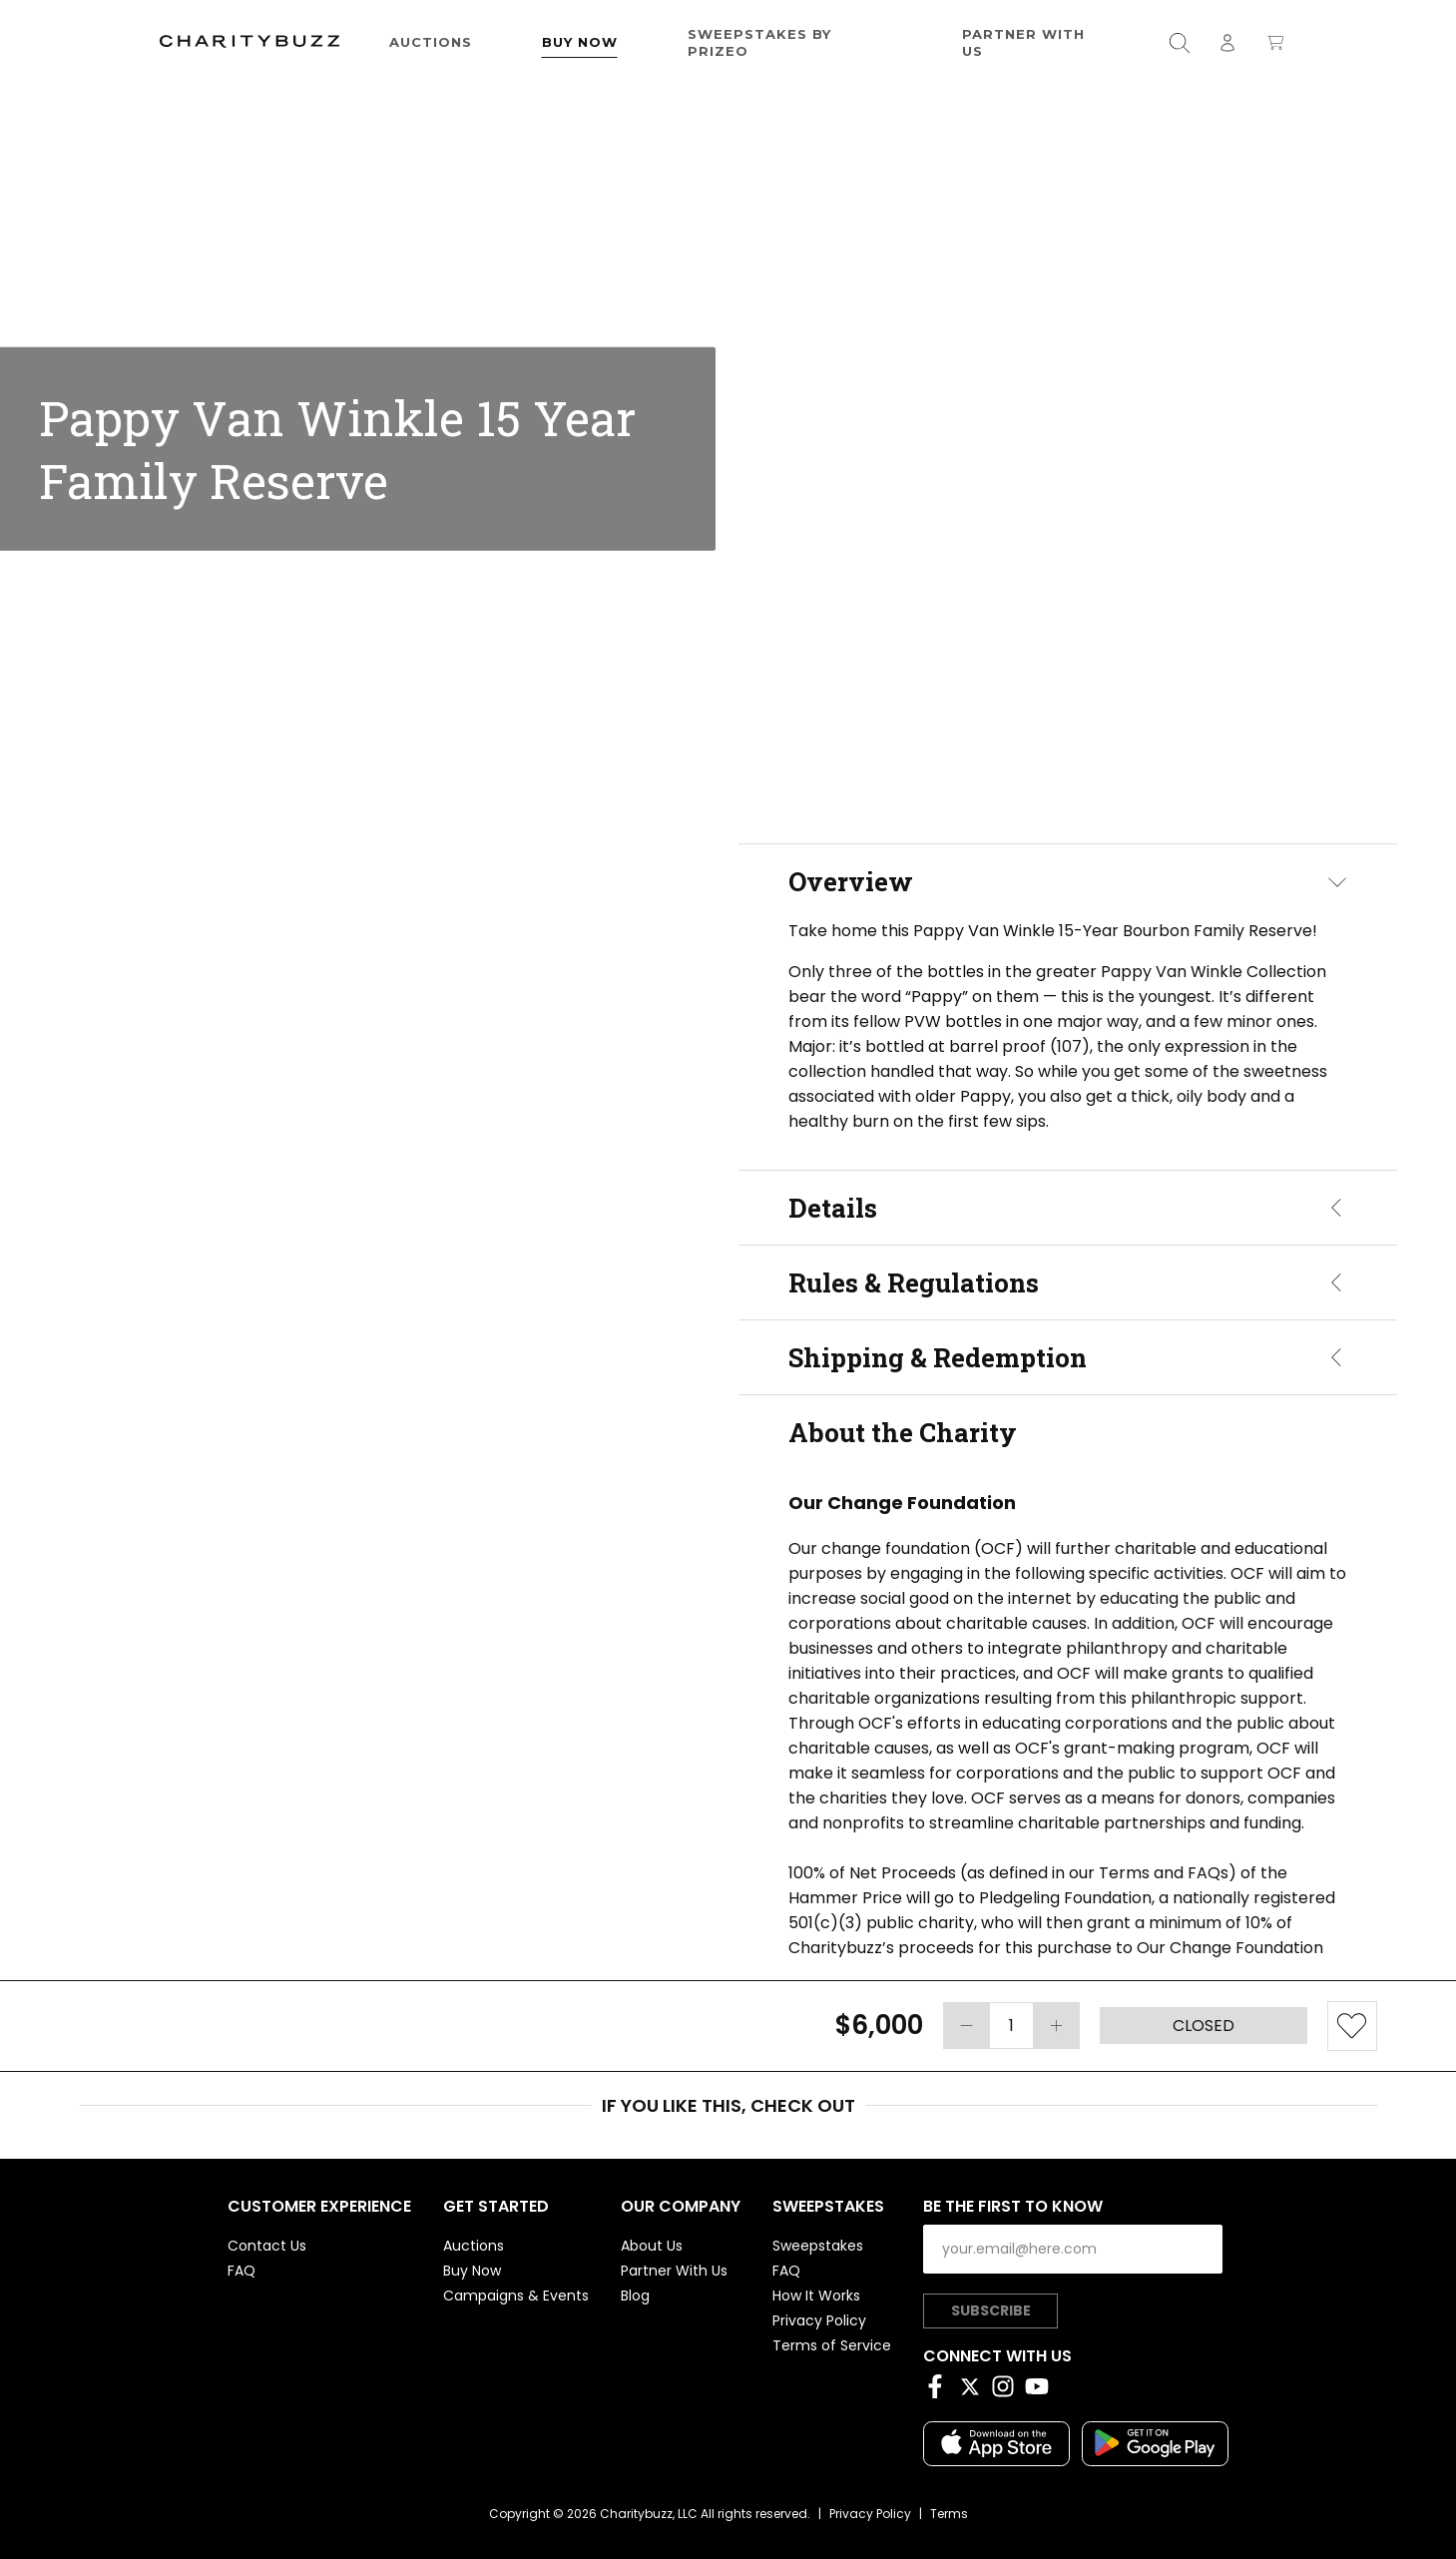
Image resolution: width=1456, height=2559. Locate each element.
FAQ (241, 2271)
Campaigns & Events (516, 2295)
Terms (949, 2513)
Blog (635, 2295)
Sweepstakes (817, 2246)
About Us (652, 2246)
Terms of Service (831, 2345)
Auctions (430, 42)
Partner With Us (1023, 42)
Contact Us (267, 2246)
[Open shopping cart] (1274, 42)
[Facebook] (940, 2389)
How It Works (816, 2295)
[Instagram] (1008, 2389)
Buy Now (580, 42)
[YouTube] (1042, 2389)
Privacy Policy (819, 2320)
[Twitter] (974, 2389)
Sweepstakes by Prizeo (759, 42)
